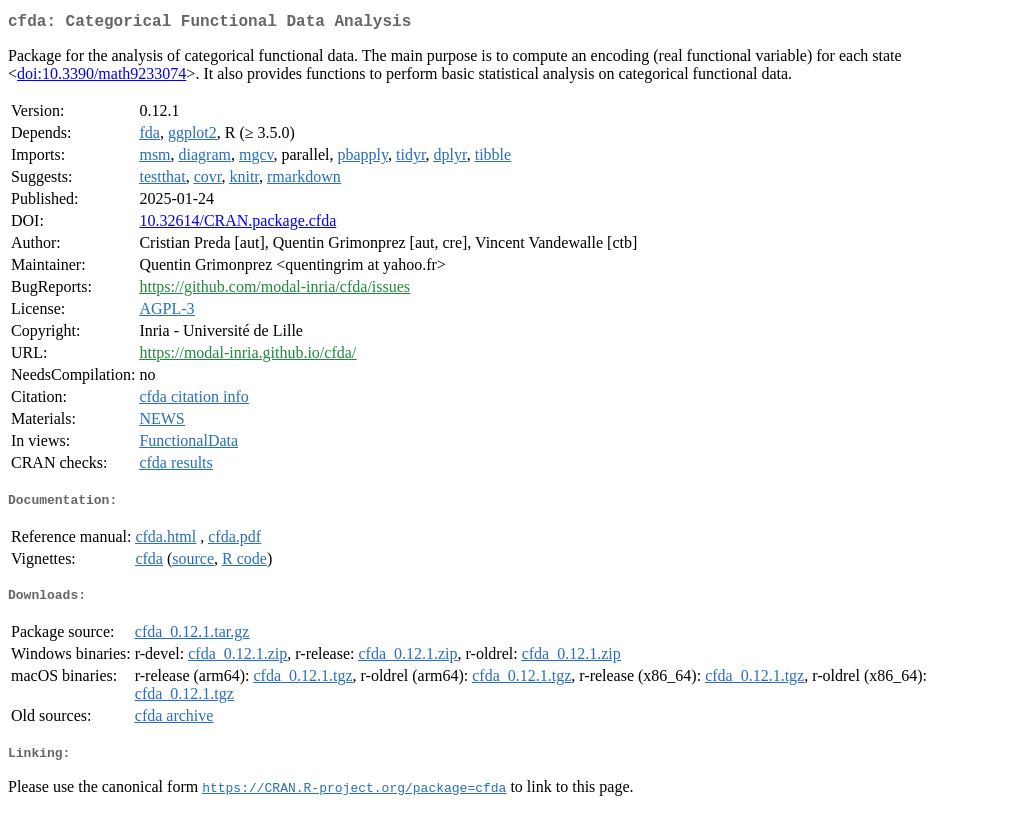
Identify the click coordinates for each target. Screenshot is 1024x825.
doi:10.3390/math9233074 (101, 77)
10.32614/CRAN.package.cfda (237, 224)
